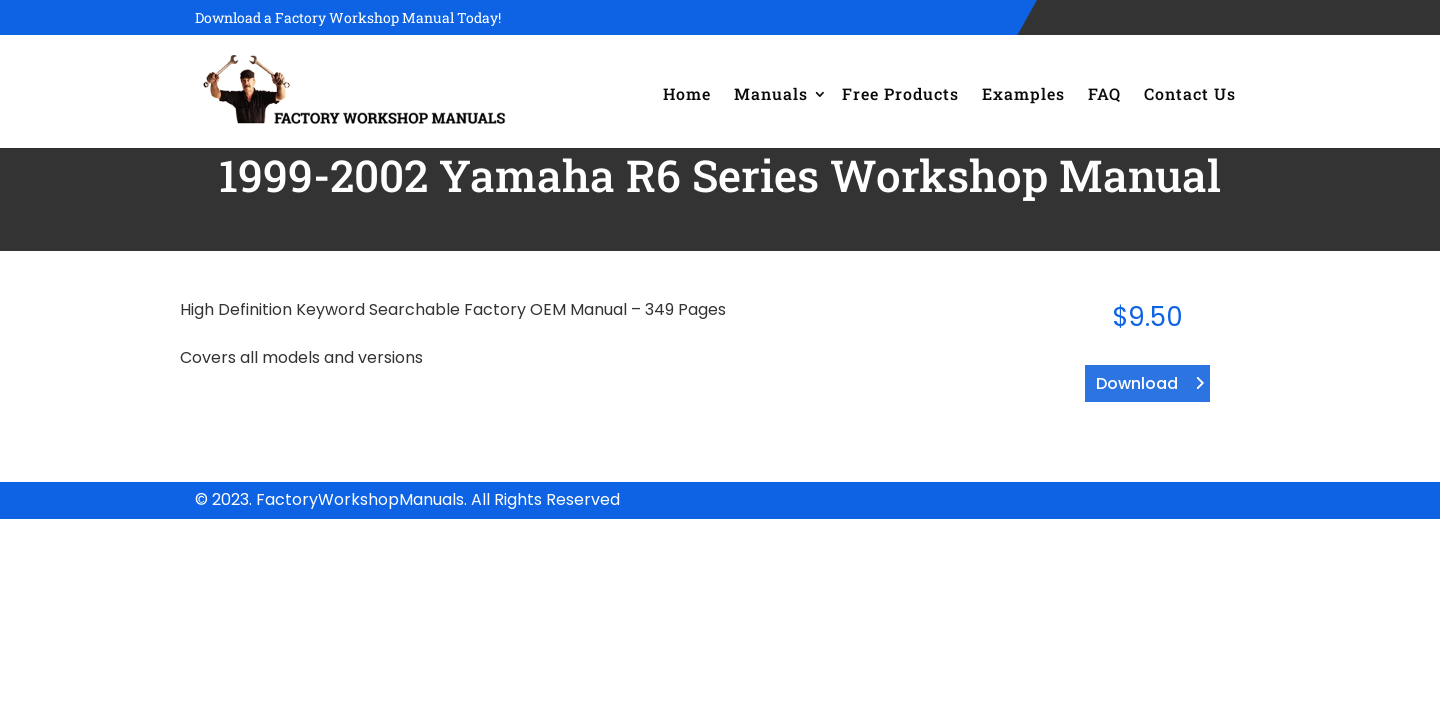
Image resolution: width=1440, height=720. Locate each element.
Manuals (771, 93)
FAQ (1104, 93)
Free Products (900, 93)
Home (687, 93)
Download (1137, 383)
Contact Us (1190, 93)
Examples (1023, 93)
